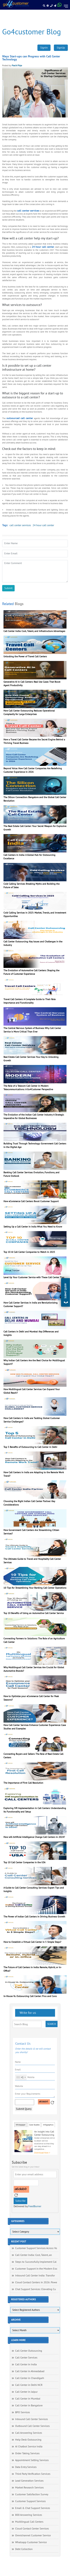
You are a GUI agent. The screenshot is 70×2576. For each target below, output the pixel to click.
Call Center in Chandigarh (29, 2378)
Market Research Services (29, 2487)
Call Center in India (26, 2364)
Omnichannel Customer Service (33, 2535)
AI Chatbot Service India (28, 2446)
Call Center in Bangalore (29, 2405)
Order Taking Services (27, 2453)
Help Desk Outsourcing (28, 2439)
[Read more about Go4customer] (15, 3)
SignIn (44, 47)
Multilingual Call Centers (29, 2521)
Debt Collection (24, 2549)
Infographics (48, 2125)
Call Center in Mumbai (27, 2398)
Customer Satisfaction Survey (31, 2494)
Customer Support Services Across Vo (36, 2248)
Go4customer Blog (31, 32)
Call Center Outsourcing (28, 2350)
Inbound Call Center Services (31, 2419)
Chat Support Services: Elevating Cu (35, 2289)
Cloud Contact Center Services (32, 2528)
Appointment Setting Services (32, 2460)
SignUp (61, 47)
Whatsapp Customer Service (31, 2542)
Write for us (27, 2013)
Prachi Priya (16, 65)
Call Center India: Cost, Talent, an (33, 2255)
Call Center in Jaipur (26, 2391)
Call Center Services (26, 2357)
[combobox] (21, 2077)
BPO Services (22, 2412)
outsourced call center (19, 418)
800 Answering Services (28, 2514)
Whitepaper (20, 2125)
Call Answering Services (28, 2432)
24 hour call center (43, 246)
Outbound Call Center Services (32, 2426)
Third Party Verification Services (32, 2473)
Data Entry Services (26, 2467)
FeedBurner (34, 2206)
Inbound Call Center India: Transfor (35, 2275)
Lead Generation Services (29, 2480)
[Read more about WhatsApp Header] (60, 6)
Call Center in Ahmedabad (29, 2371)
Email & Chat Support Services (32, 2508)
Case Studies (34, 2125)
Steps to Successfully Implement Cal (36, 2261)
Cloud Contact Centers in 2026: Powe (36, 2282)
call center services (28, 210)
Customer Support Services (30, 2501)
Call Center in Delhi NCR (29, 2384)
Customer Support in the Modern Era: (36, 2268)
